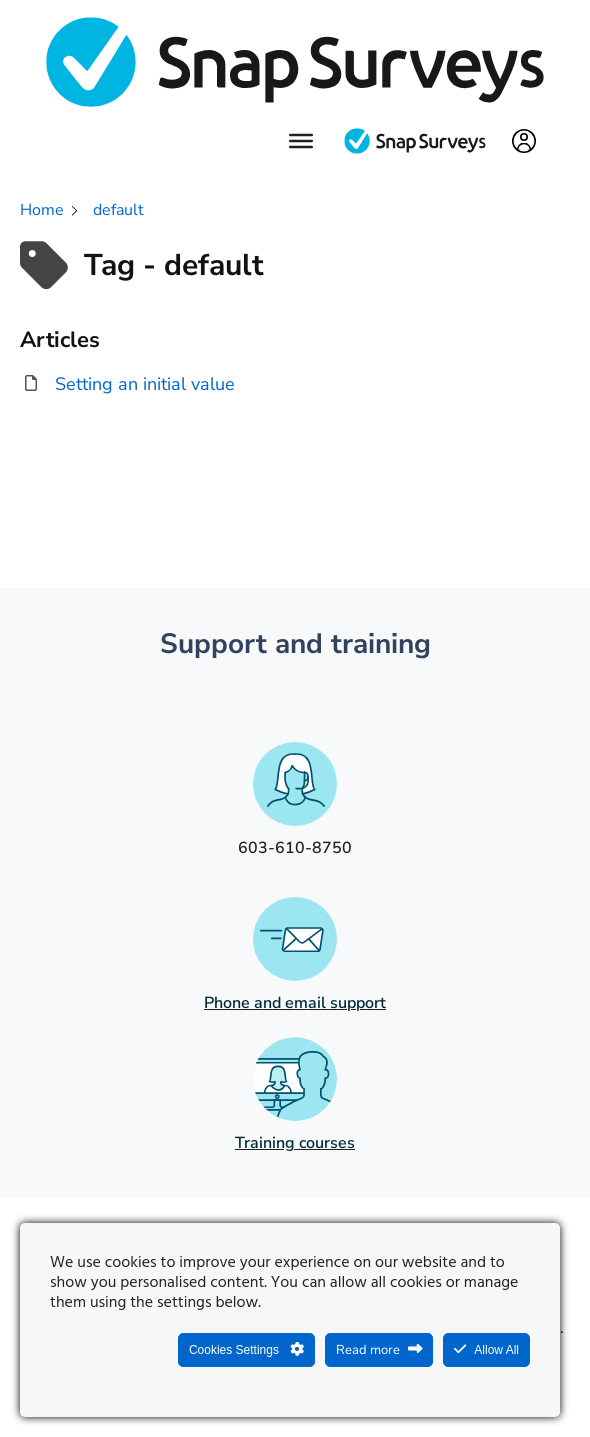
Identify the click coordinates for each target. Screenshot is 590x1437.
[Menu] (301, 141)
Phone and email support (295, 1003)
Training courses (295, 1143)
